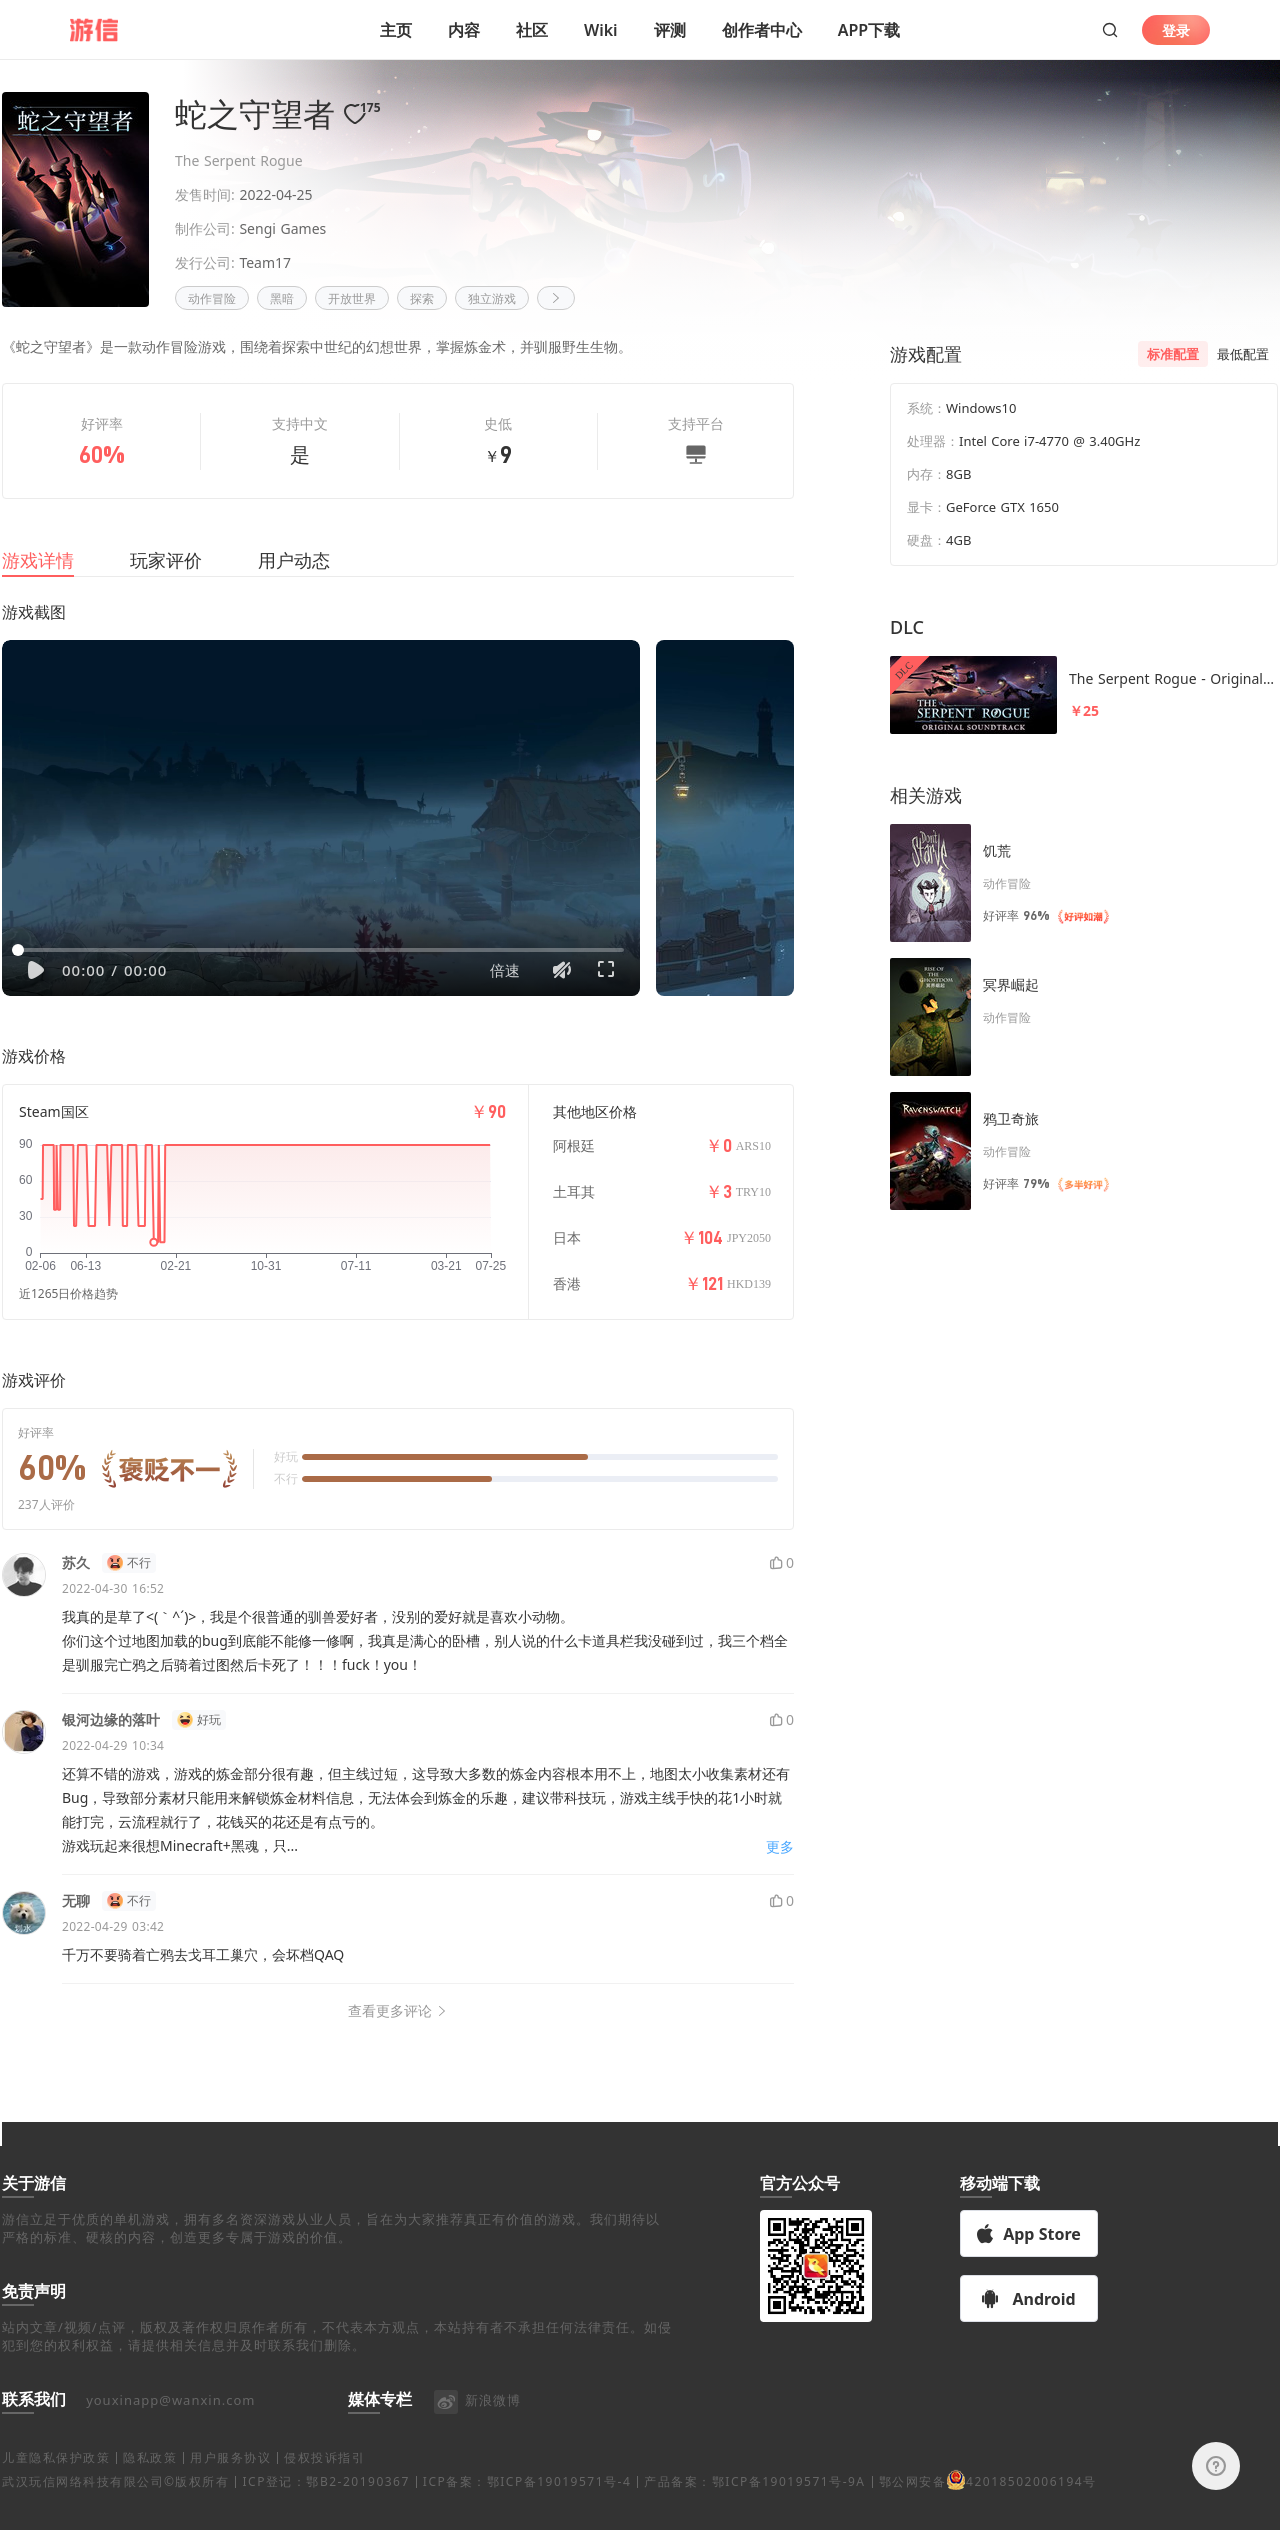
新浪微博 (476, 2424)
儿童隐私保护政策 (56, 2481)
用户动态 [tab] (294, 584)
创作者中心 (762, 30)
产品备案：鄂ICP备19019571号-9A (754, 2505)
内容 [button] (464, 30)
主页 (396, 30)
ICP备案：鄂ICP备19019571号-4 (527, 2505)
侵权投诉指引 (324, 2481)
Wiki (601, 30)
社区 (532, 30)
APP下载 (869, 30)
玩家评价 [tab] (166, 584)
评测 (670, 30)
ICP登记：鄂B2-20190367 (325, 2505)
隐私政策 (150, 2481)
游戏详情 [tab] (38, 584)
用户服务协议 (230, 2481)
